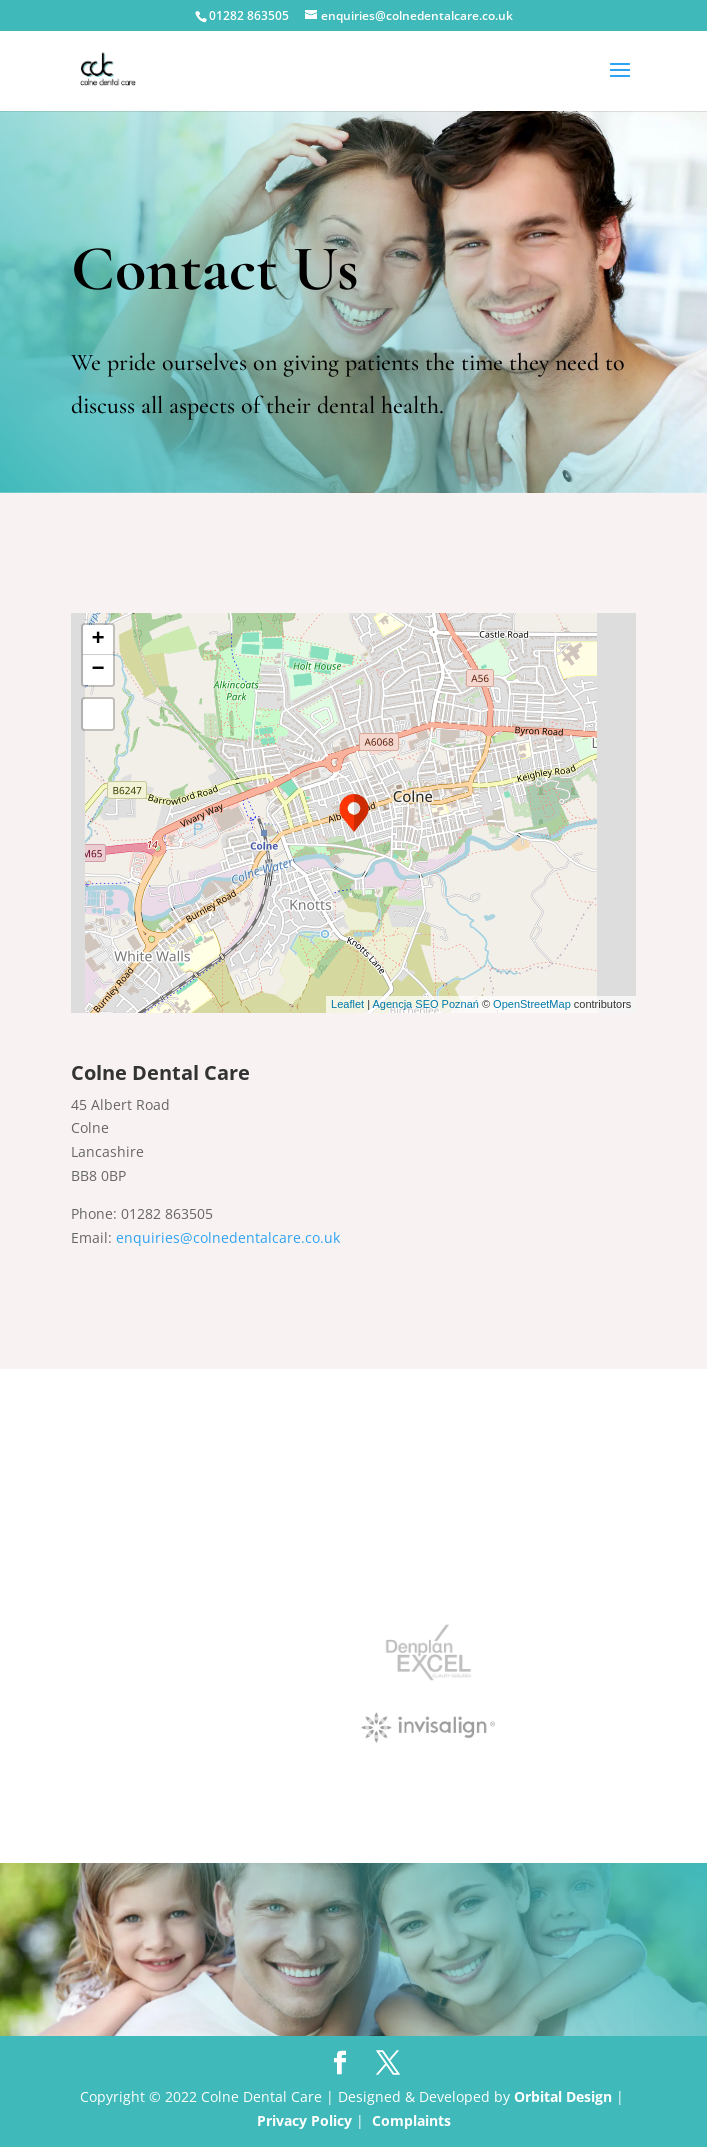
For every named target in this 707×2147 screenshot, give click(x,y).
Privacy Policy (304, 2120)
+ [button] (98, 640)
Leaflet (347, 1004)
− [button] (98, 670)
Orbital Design (563, 2096)
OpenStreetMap (532, 1004)
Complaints (411, 2120)
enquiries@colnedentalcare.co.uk (228, 1237)
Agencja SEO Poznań (425, 1004)
